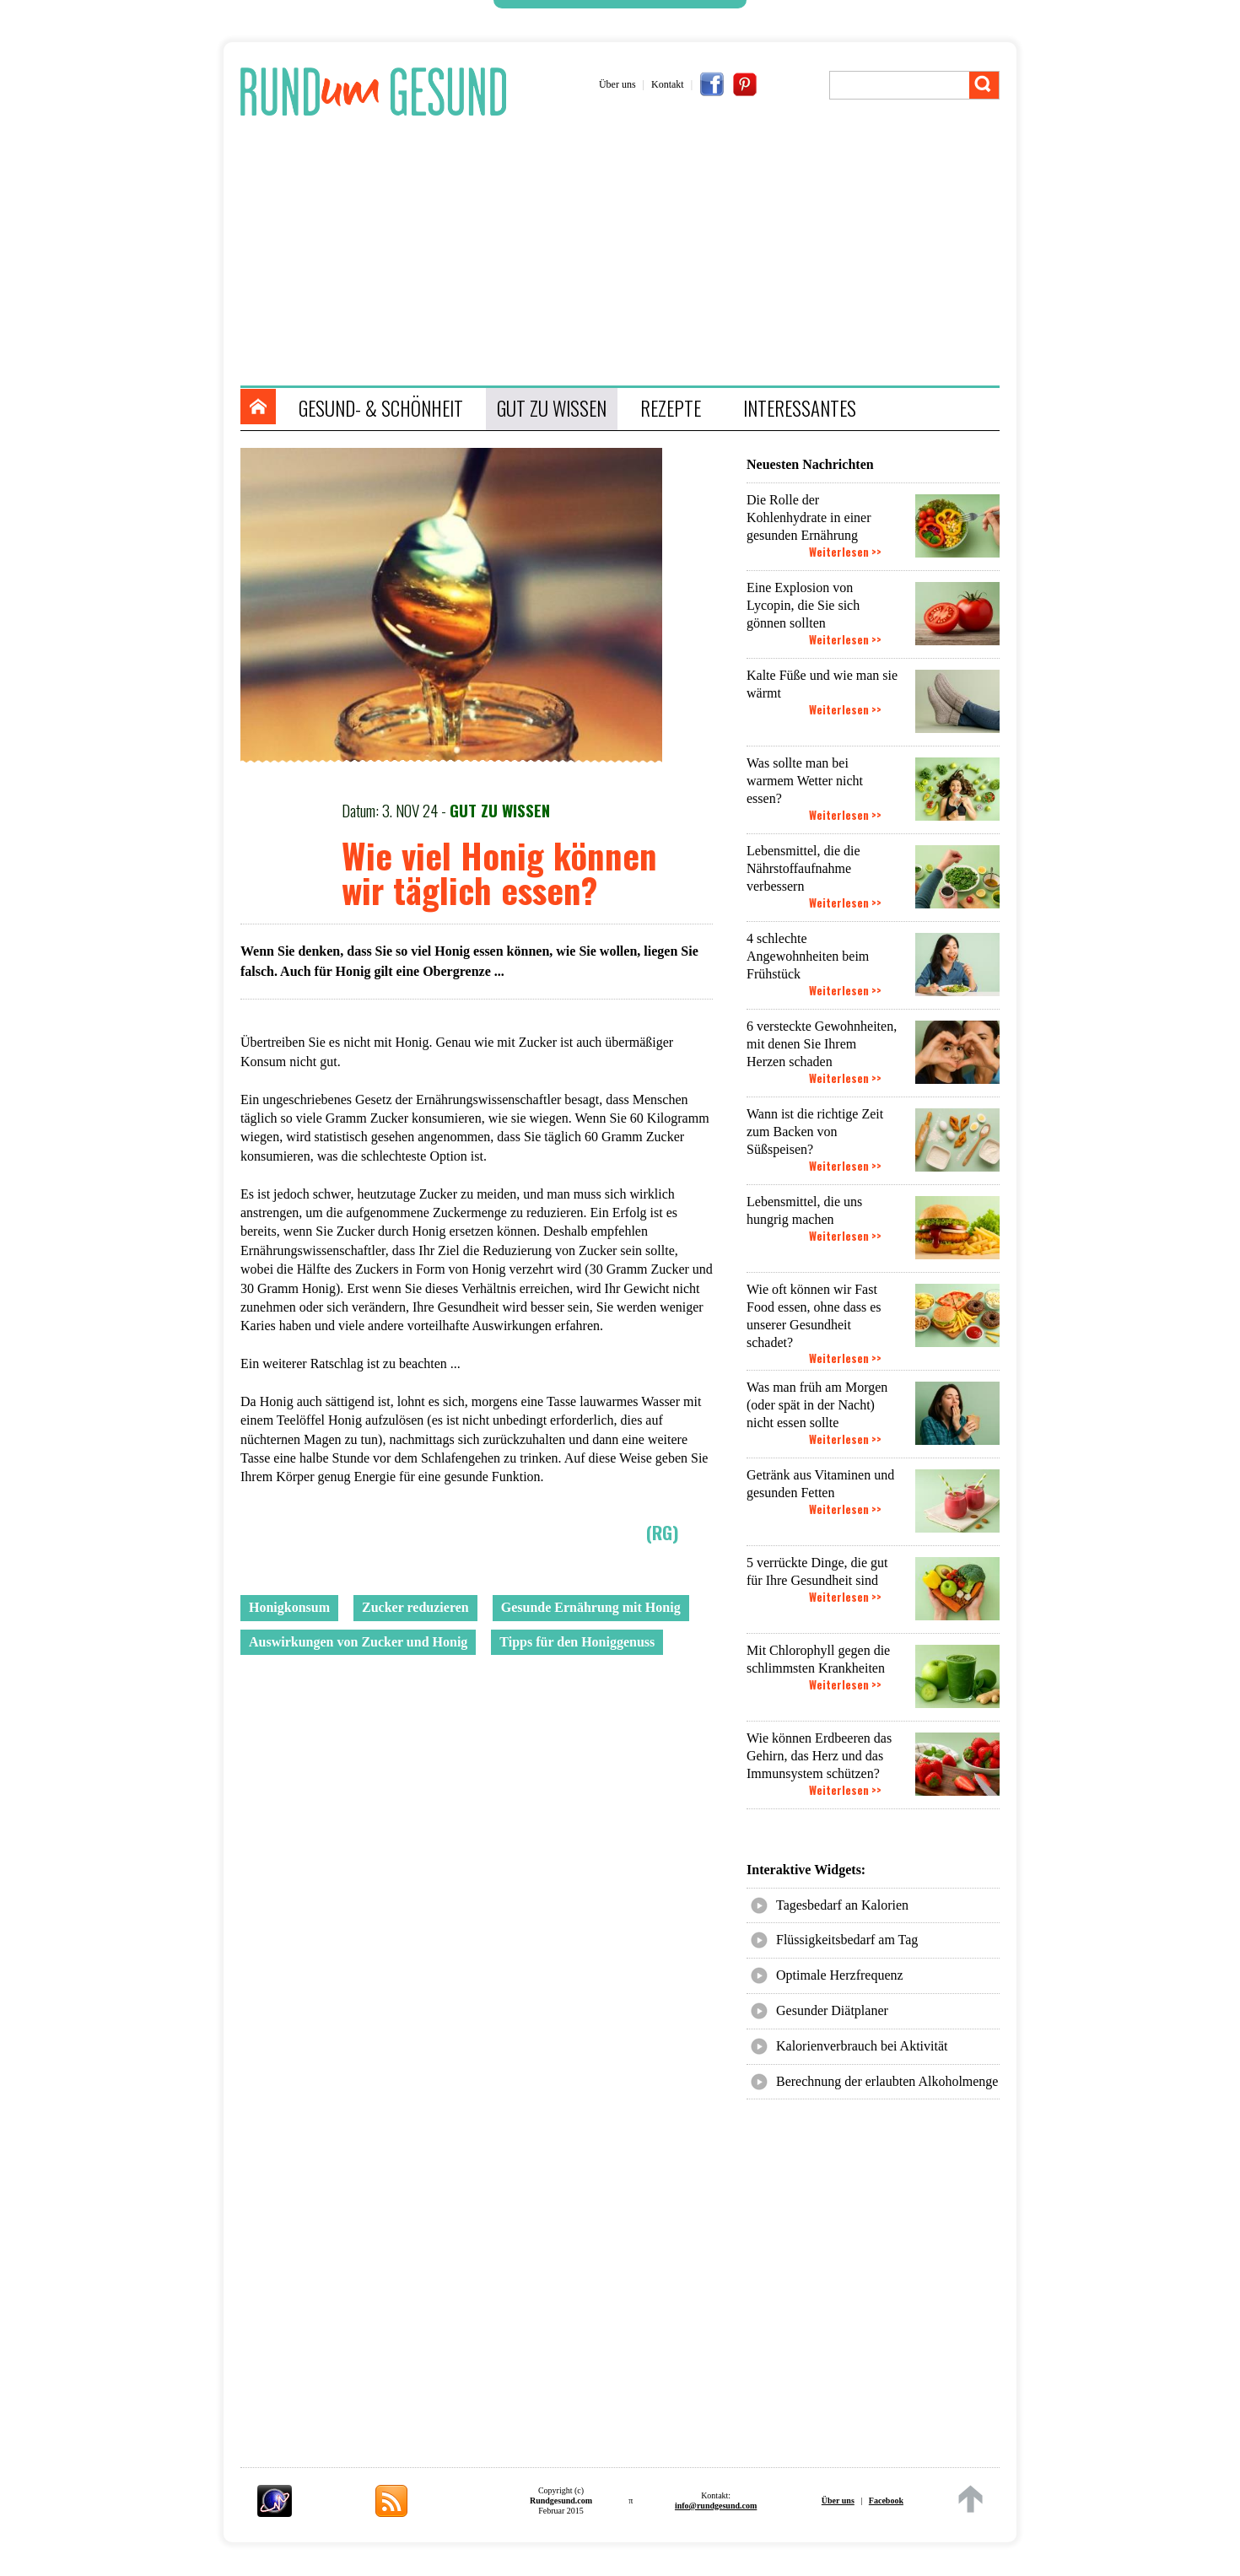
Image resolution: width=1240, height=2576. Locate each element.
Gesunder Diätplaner (832, 2010)
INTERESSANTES (799, 408)
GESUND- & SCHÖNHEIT (381, 408)
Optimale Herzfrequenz (839, 1975)
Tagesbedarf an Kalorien (842, 1905)
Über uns (617, 84)
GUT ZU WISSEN (552, 408)
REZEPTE (670, 408)
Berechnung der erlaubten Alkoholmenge (887, 2081)
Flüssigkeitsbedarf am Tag (847, 1939)
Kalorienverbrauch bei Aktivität (861, 2046)
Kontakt (667, 84)
